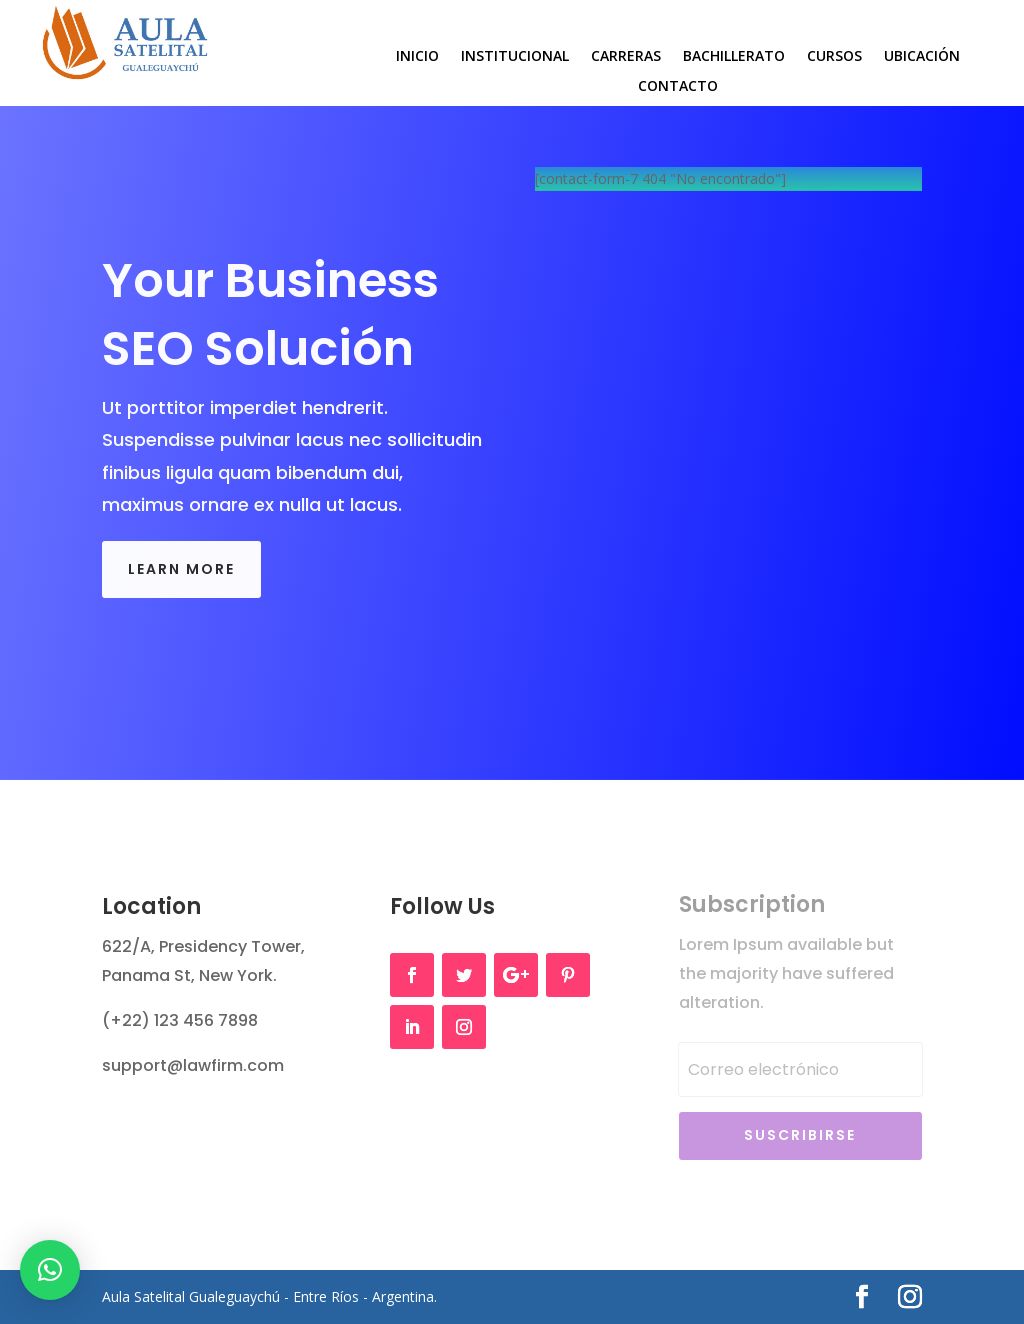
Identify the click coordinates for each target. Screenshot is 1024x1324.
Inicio (417, 57)
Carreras (626, 57)
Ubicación (922, 57)
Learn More (181, 569)
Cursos (834, 57)
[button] (50, 1270)
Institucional (515, 57)
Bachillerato (734, 57)
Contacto (678, 87)
